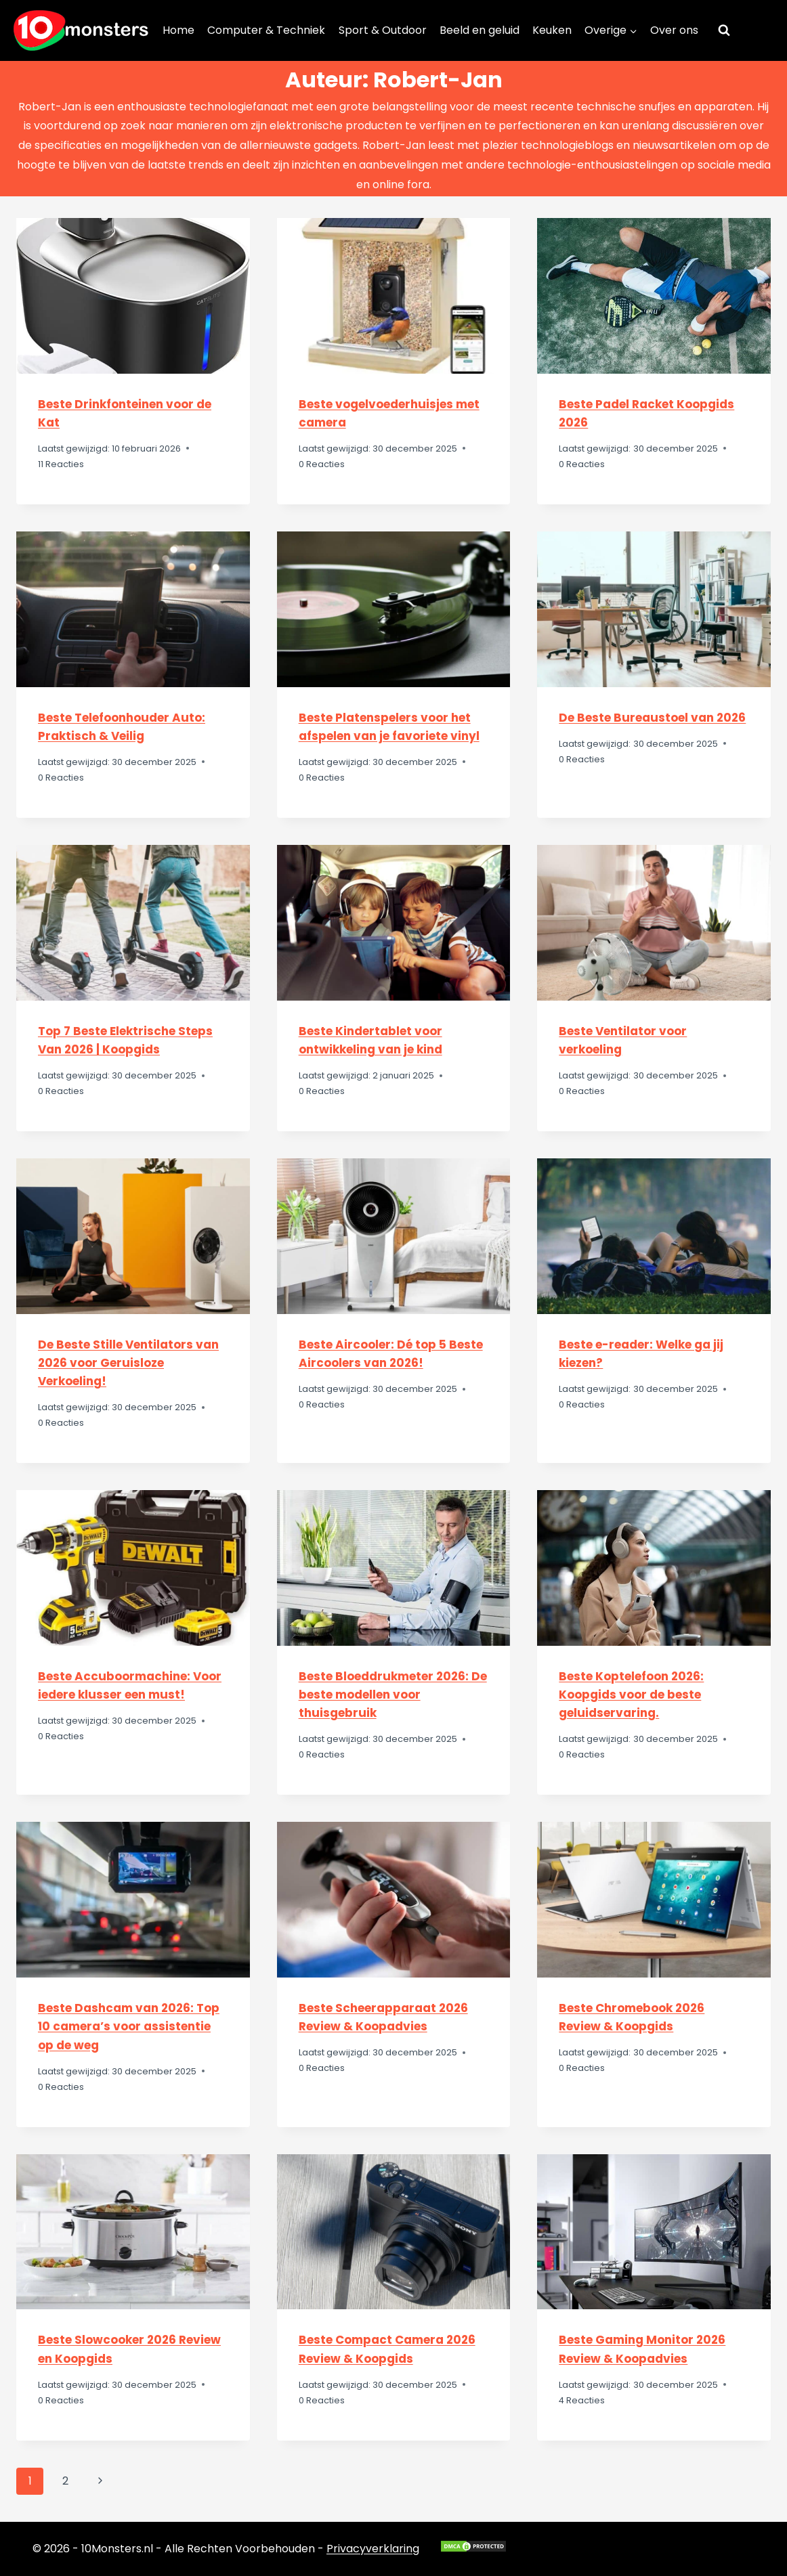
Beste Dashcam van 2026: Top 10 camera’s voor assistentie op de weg (128, 2026)
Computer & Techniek (266, 30)
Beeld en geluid (479, 30)
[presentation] (133, 296)
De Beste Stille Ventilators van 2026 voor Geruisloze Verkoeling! (128, 1362)
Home (178, 30)
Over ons (674, 30)
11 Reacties (61, 464)
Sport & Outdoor (383, 30)
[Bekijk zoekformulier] (724, 30)
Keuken (552, 30)
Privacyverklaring (372, 2548)
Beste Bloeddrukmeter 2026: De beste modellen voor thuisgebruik (393, 1694)
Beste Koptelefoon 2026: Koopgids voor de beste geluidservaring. (631, 1694)
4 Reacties (582, 2400)
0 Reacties (322, 464)
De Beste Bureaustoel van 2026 (652, 718)
